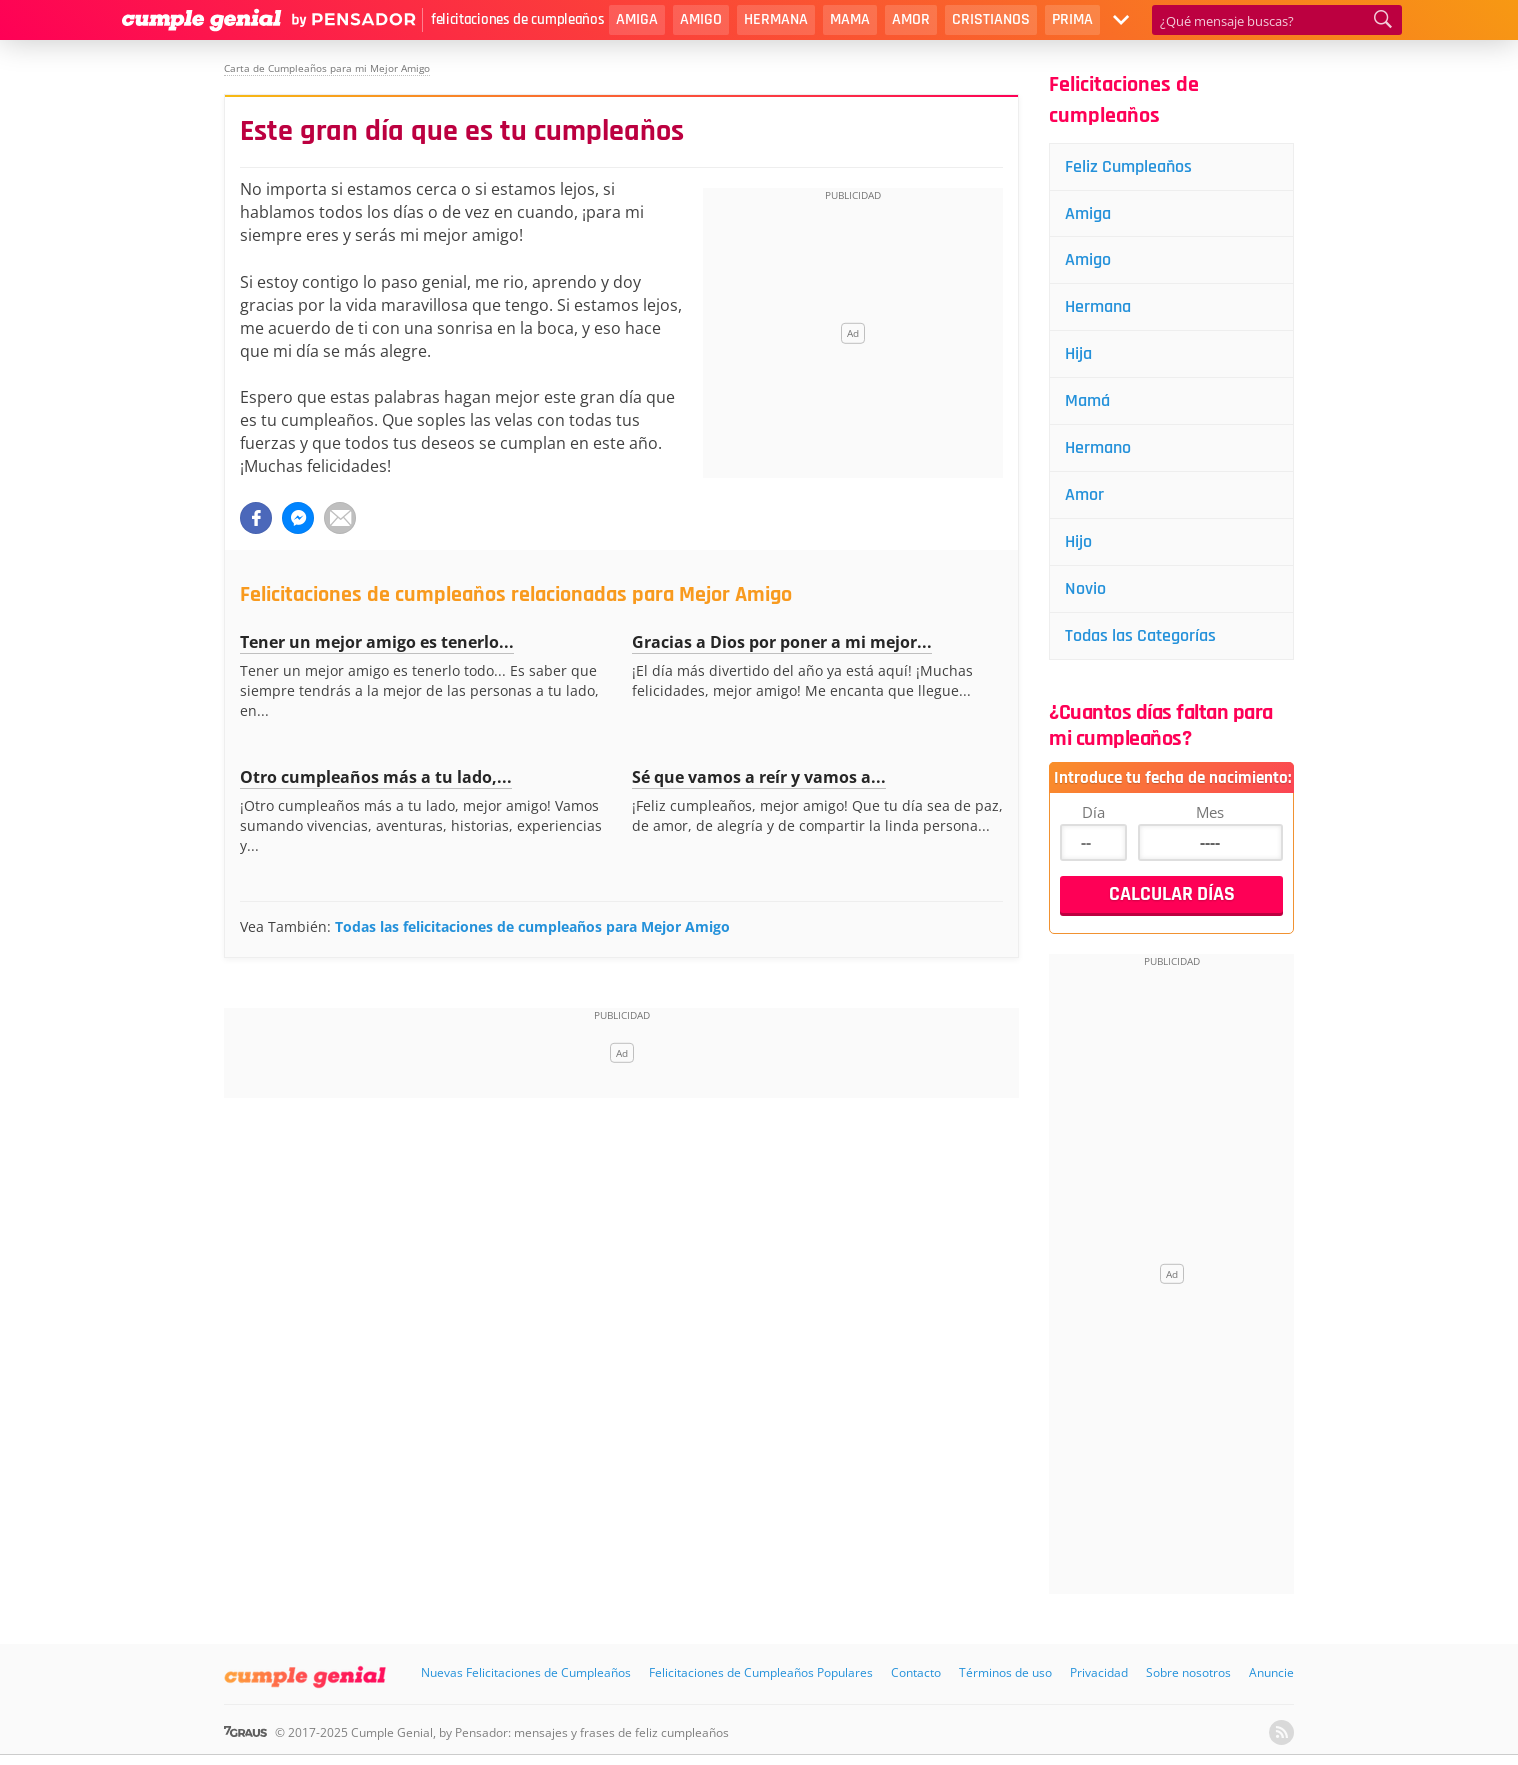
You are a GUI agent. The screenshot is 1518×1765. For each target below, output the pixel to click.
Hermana (776, 19)
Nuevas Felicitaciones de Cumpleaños (526, 1672)
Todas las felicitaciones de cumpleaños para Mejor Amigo (532, 926)
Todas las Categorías (1140, 635)
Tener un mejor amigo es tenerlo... (377, 642)
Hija (1078, 353)
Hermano (1098, 447)
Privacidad (1099, 1672)
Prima (1072, 19)
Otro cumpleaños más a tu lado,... (376, 777)
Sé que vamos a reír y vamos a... (759, 777)
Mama (850, 19)
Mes (1210, 812)
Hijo (1078, 541)
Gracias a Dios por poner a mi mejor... (782, 642)
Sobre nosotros (1188, 1672)
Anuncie (1271, 1672)
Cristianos (991, 19)
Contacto (916, 1672)
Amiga (637, 19)
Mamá (1087, 400)
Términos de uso (1005, 1672)
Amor (911, 19)
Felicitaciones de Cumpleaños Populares (761, 1672)
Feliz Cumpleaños (1128, 166)
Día (1093, 812)
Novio (1085, 588)
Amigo (701, 19)
